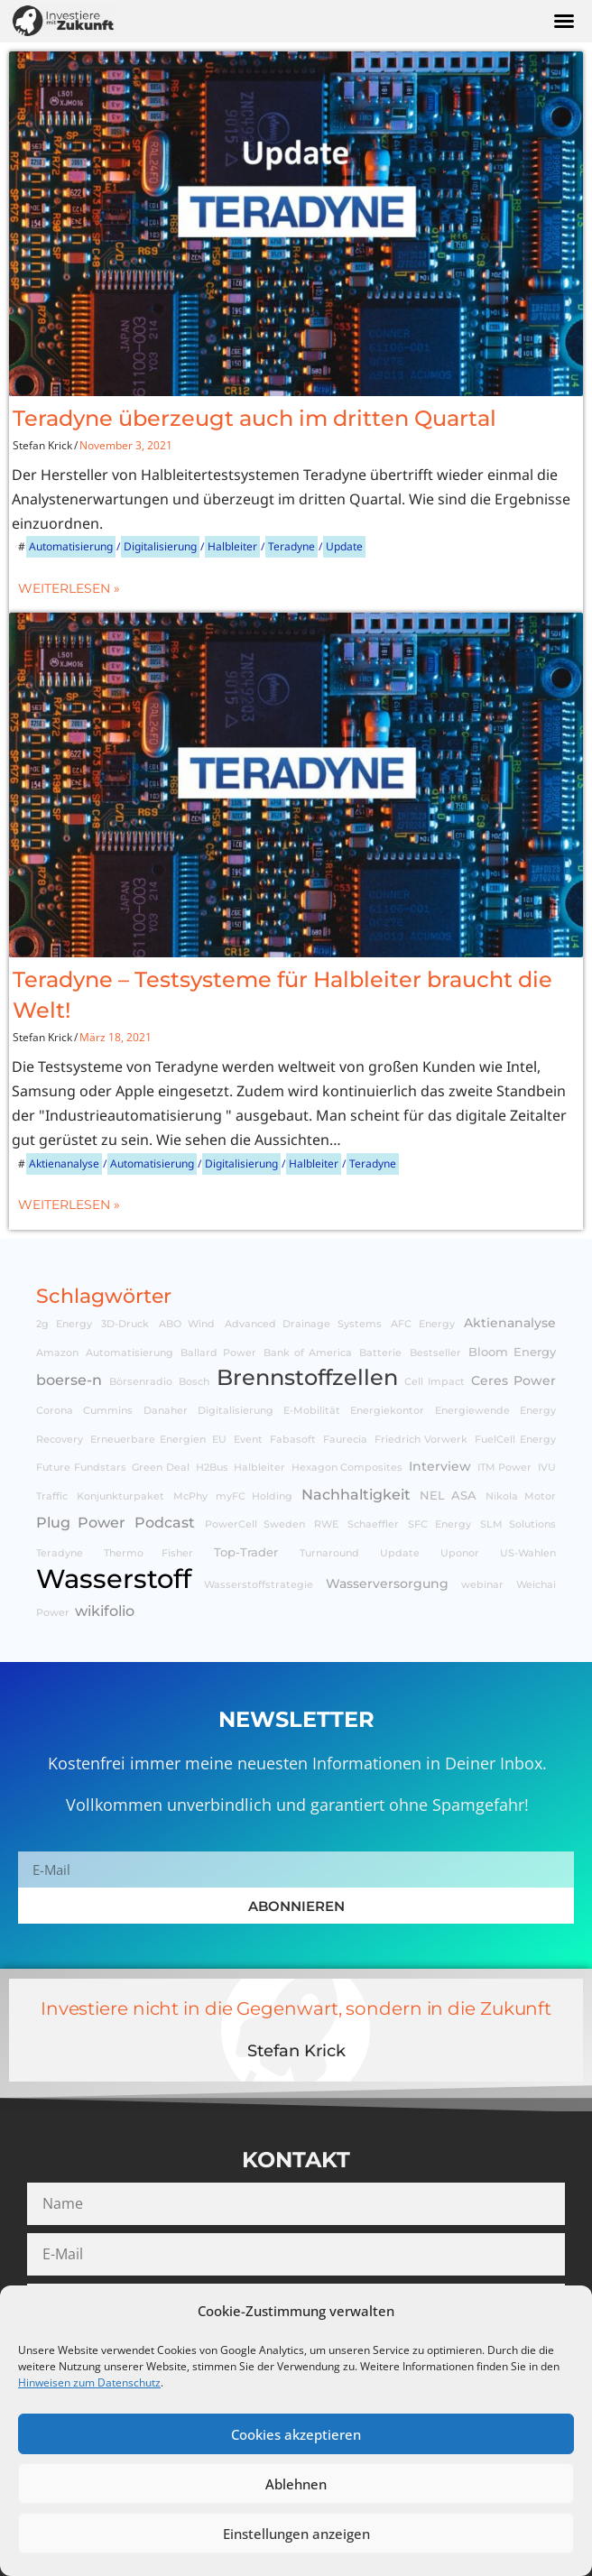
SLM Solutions (518, 1524)
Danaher (165, 1411)
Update (344, 546)
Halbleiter (232, 546)
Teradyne (291, 546)
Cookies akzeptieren (296, 2434)
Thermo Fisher (148, 1553)
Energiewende (472, 1411)
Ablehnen (296, 2484)
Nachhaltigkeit (356, 1494)
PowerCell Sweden (255, 1524)
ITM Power (504, 1467)
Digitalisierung (160, 546)
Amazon (57, 1353)
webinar (482, 1585)
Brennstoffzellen (307, 1377)
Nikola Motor (521, 1496)
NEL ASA (448, 1495)
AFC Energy (423, 1324)
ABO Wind (187, 1324)
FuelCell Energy (515, 1439)
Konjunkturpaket (120, 1496)
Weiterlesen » (69, 588)
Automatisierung (71, 546)
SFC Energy (439, 1524)
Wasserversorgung (387, 1583)
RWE (326, 1524)
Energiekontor (387, 1411)
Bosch (194, 1382)
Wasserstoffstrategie (258, 1585)
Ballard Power (217, 1353)
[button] (564, 21)
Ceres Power (513, 1380)
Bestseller (435, 1353)
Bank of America (308, 1353)
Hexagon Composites (347, 1467)
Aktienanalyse (64, 1163)
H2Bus (212, 1467)
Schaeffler (373, 1524)
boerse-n (69, 1380)
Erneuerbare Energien (148, 1439)
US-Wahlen (528, 1553)
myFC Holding (254, 1496)
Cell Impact (434, 1382)
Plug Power (80, 1522)
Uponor (459, 1553)
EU (219, 1439)
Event (248, 1439)
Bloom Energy (512, 1352)
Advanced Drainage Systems (303, 1324)
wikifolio (104, 1611)
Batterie (380, 1353)
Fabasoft (293, 1439)
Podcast (164, 1522)
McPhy (190, 1496)
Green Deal (161, 1467)
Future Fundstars (81, 1467)
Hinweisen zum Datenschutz (89, 2382)
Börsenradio (140, 1382)
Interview (440, 1466)
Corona (54, 1411)
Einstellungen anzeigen (296, 2534)
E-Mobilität (311, 1411)
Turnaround (329, 1553)
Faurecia (345, 1439)
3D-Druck (125, 1324)
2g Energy (64, 1324)
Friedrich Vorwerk (421, 1439)
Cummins (108, 1411)
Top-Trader (246, 1552)
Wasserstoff (113, 1578)
